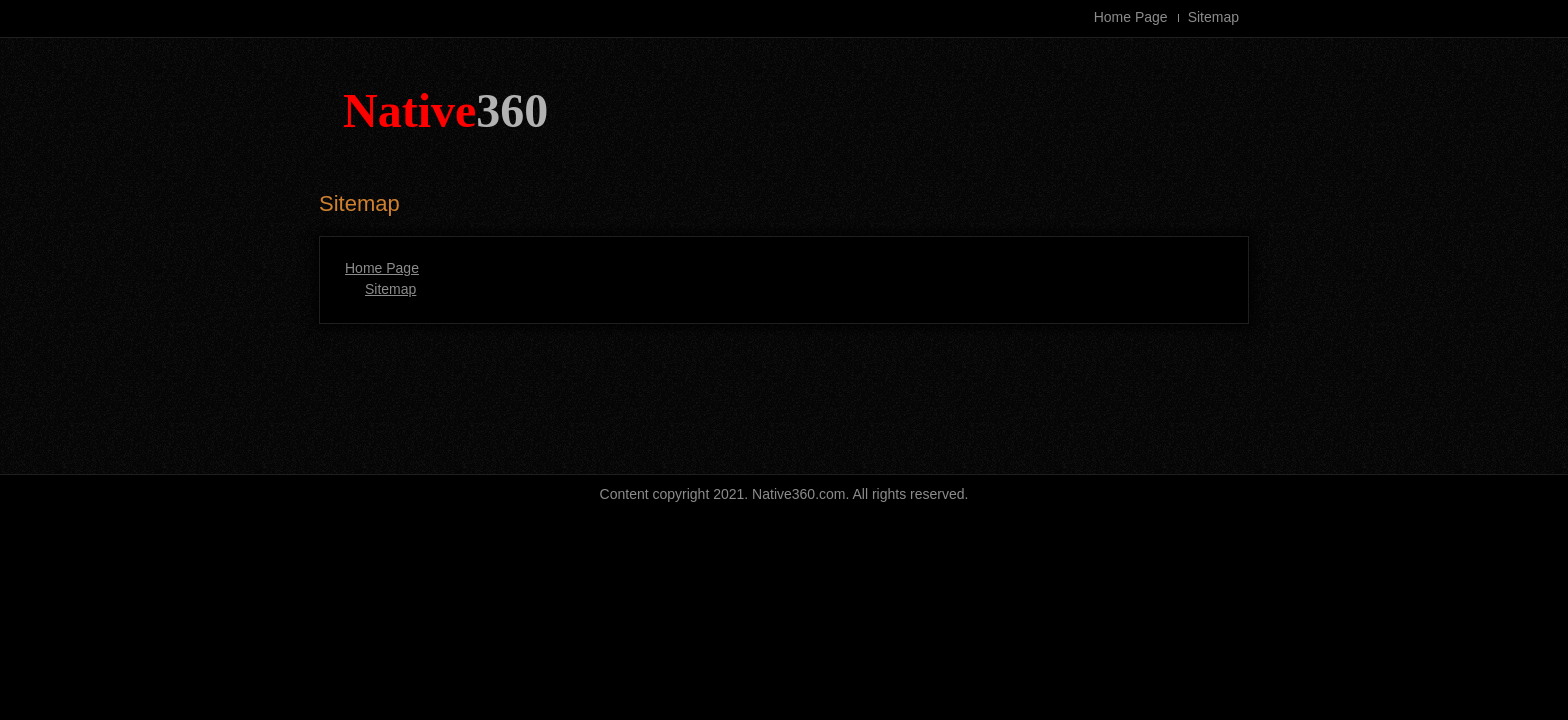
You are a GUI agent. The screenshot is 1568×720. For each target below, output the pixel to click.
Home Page (1131, 17)
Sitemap (1213, 17)
